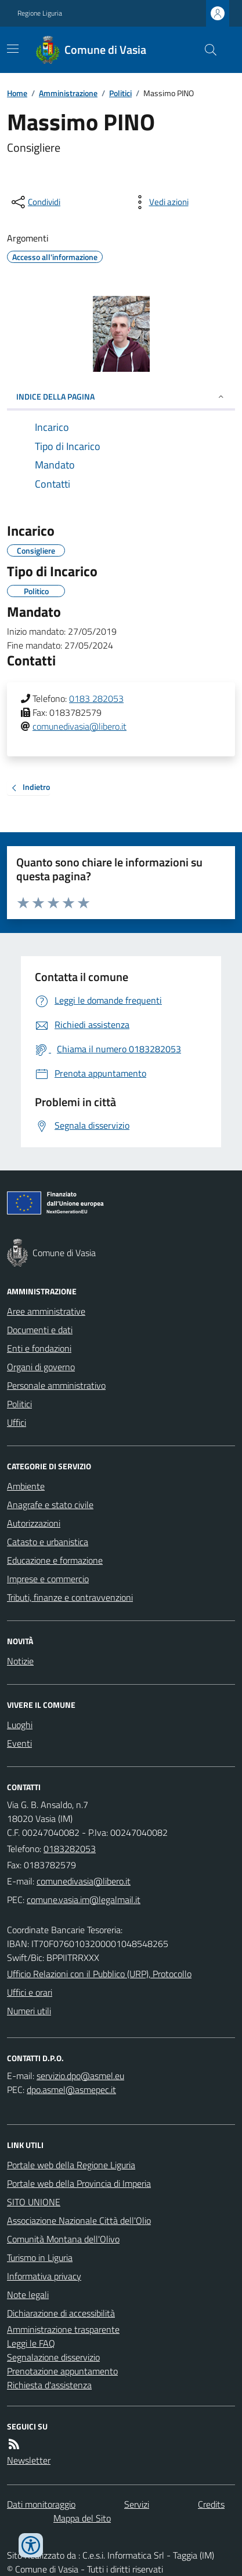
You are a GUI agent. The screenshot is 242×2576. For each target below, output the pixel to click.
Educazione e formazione (55, 1560)
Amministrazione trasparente (63, 2329)
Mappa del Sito (82, 2518)
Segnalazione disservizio (53, 2357)
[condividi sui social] (35, 202)
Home (17, 93)
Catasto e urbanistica (47, 1542)
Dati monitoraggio (41, 2504)
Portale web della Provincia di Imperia (79, 2183)
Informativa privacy (44, 2276)
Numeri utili (29, 2011)
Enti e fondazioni (39, 1348)
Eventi (19, 1743)
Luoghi (19, 1725)
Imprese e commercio (48, 1579)
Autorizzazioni (33, 1523)
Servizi (136, 2504)
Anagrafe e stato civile (50, 1505)
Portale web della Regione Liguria (71, 2165)
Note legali (28, 2294)
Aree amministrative (46, 1311)
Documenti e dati (40, 1330)
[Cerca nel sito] (206, 50)
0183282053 (70, 1849)
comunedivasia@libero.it (79, 726)
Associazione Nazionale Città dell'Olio (79, 2220)
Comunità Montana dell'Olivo (63, 2239)
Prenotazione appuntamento (62, 2371)
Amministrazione (68, 93)
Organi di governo (41, 1367)
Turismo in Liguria (40, 2257)
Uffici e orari (29, 1992)
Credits (211, 2504)
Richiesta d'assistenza (49, 2385)
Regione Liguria (39, 13)
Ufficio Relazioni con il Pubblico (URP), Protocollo (99, 1974)
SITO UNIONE (33, 2202)
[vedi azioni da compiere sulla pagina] (159, 202)
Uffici (16, 1422)
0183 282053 (96, 698)
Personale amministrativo (56, 1385)
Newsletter (28, 2460)
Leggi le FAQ (31, 2343)
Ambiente (26, 1486)
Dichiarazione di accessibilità (61, 2313)
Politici (120, 93)
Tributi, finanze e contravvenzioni (70, 1597)
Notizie (20, 1661)
